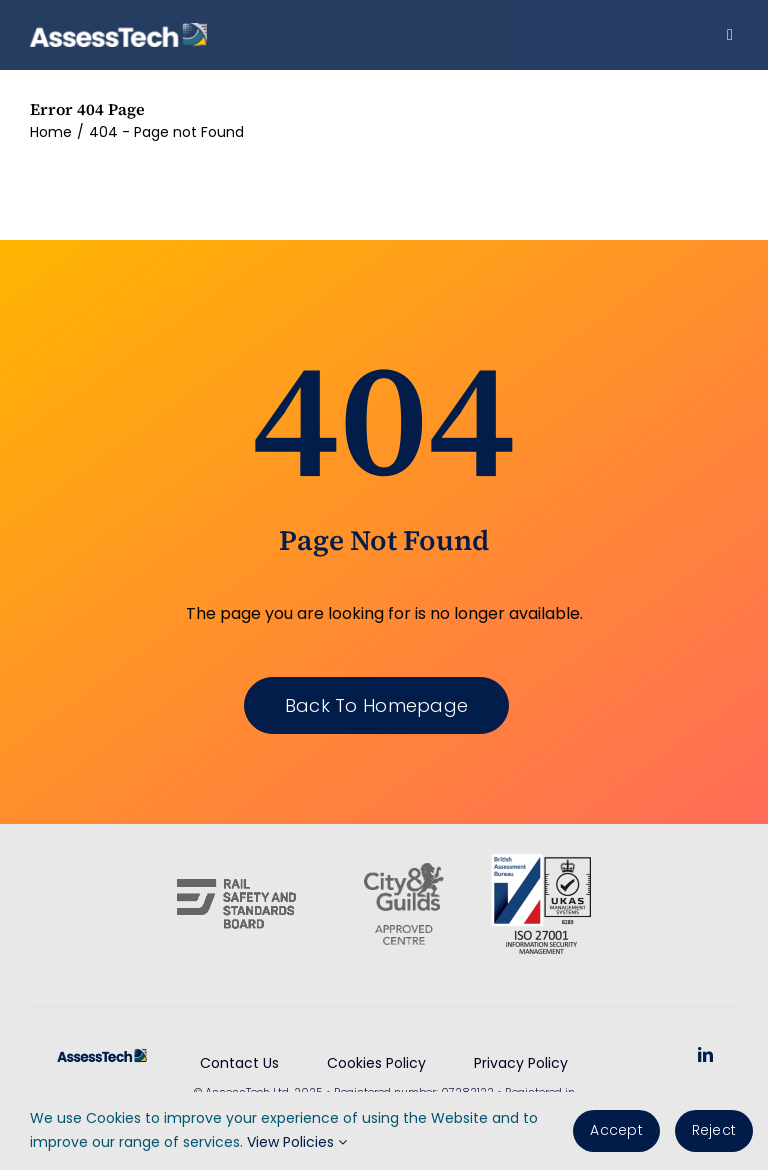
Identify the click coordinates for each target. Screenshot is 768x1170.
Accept (616, 1130)
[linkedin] (705, 1054)
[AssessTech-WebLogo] (118, 30)
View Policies (297, 1142)
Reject (714, 1130)
